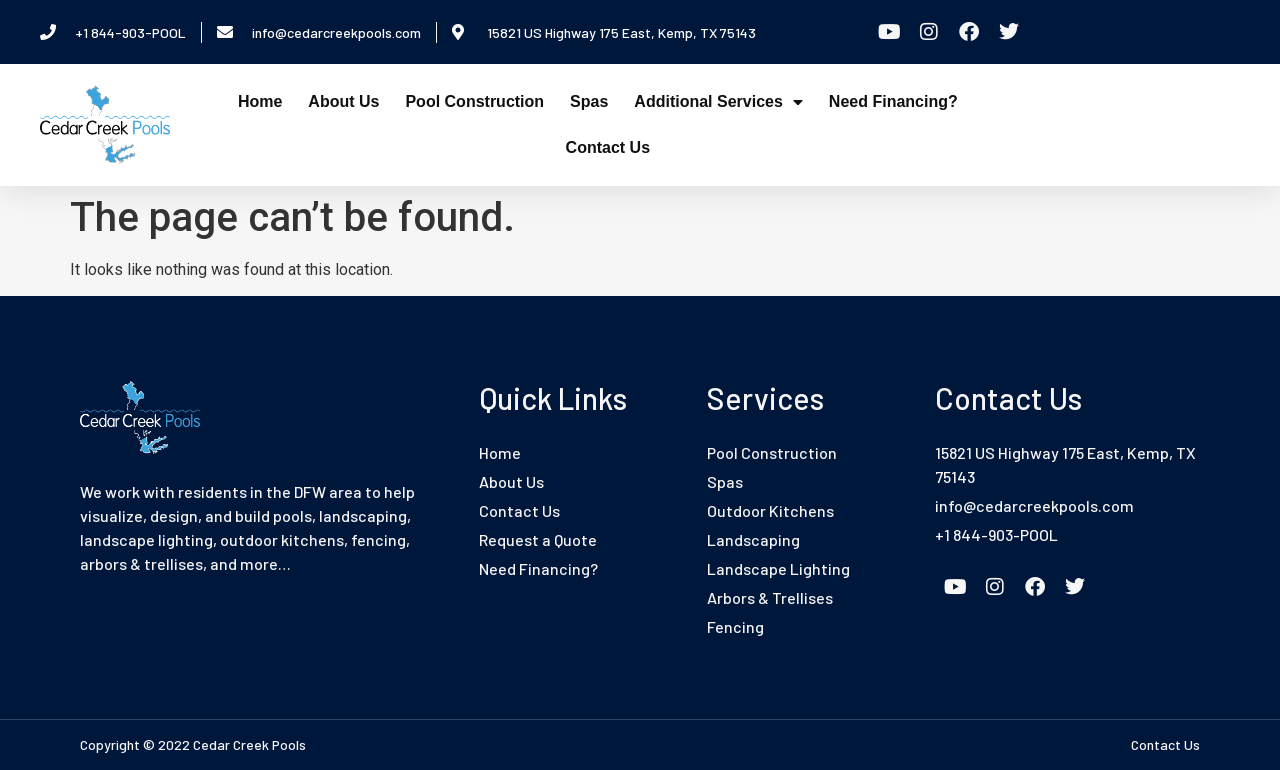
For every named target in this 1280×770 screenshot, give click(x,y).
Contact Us (608, 147)
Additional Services (718, 102)
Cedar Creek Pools (249, 744)
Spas (589, 101)
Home (260, 101)
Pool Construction (474, 101)
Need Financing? (893, 101)
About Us (343, 101)
